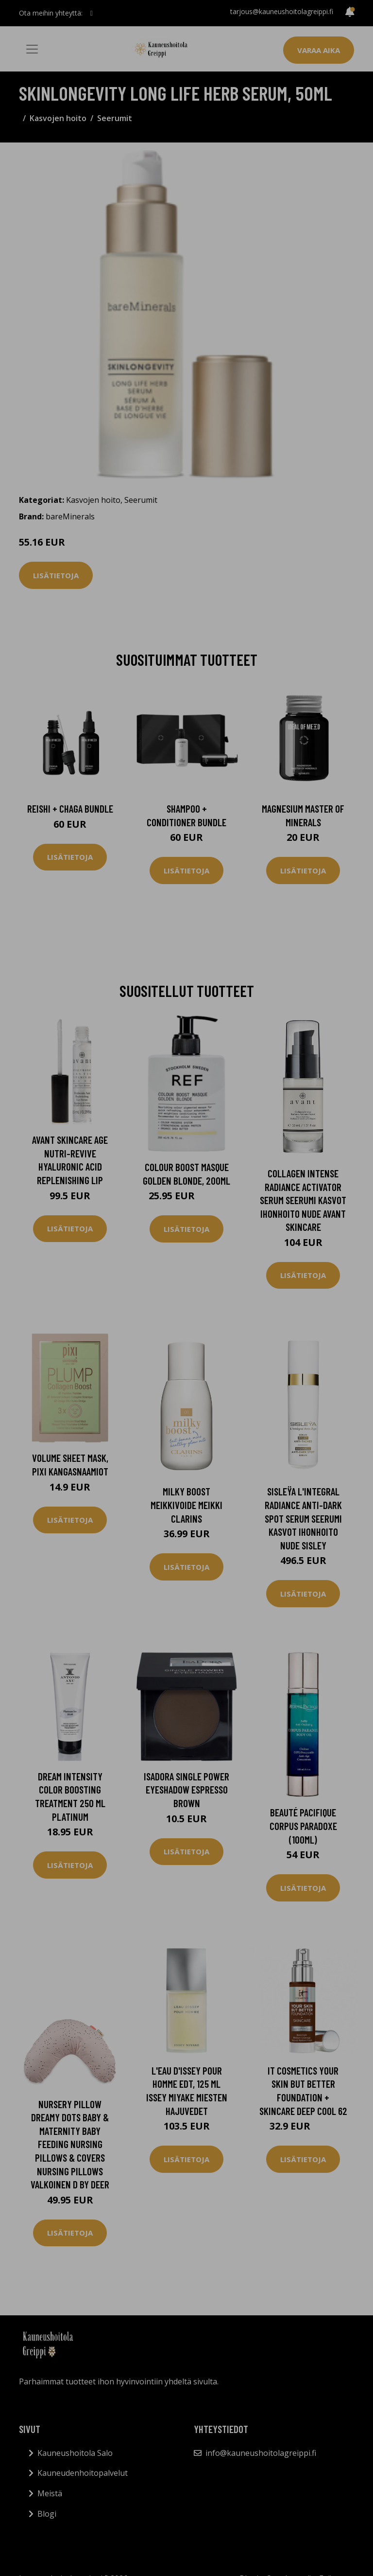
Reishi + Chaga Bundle (70, 808)
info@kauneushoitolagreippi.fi (260, 2453)
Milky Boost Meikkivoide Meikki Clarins (186, 1504)
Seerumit (114, 118)
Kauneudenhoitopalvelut (82, 2473)
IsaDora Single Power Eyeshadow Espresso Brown (186, 1789)
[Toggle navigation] (32, 49)
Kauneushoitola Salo (75, 2453)
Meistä (49, 2493)
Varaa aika (318, 50)
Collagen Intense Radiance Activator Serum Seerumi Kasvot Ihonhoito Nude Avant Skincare (303, 1200)
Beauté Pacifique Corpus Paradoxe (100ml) (303, 1825)
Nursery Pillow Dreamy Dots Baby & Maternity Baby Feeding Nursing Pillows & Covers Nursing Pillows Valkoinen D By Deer (70, 2144)
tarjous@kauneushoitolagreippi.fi (281, 11)
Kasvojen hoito (58, 118)
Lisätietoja (56, 575)
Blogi (46, 2513)
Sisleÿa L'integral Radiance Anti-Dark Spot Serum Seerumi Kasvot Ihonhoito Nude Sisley (303, 1518)
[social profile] (91, 13)
